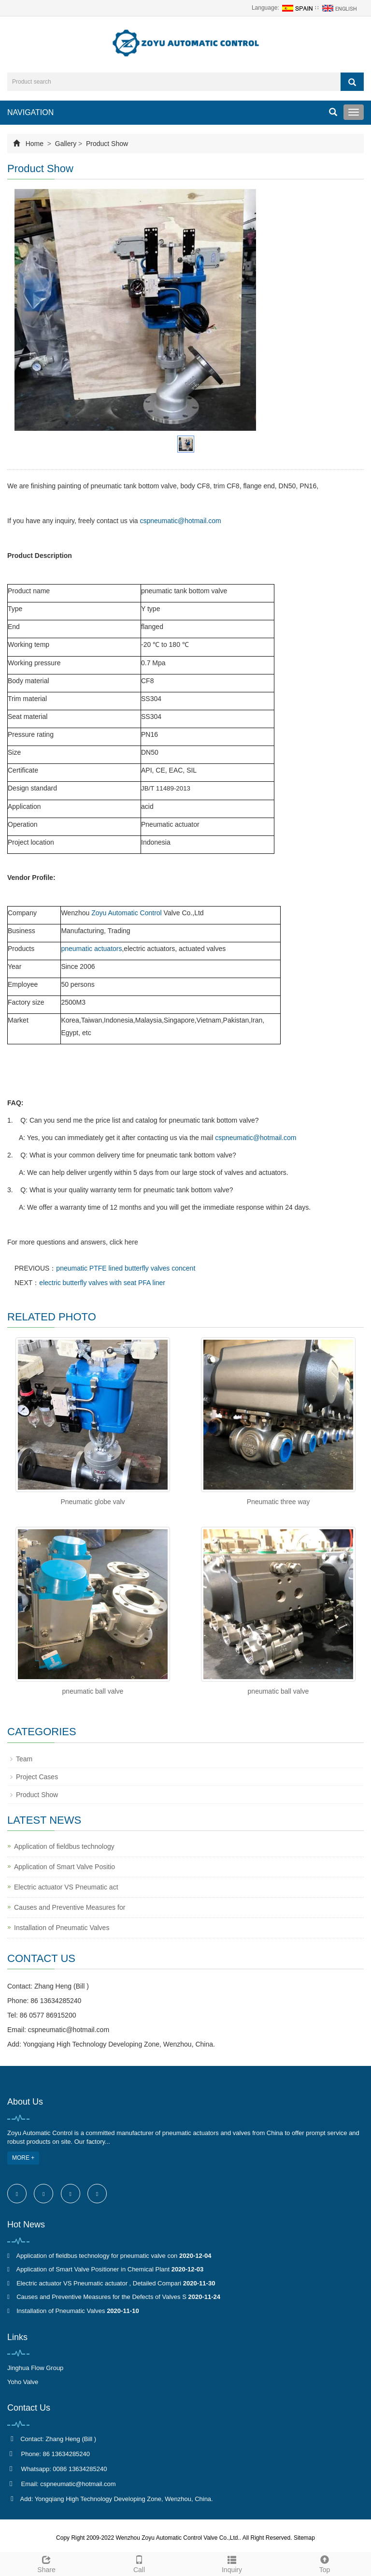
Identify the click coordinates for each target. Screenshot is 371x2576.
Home (34, 143)
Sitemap (304, 2537)
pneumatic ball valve (93, 1691)
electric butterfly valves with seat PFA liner (102, 1283)
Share (46, 2563)
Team (24, 1759)
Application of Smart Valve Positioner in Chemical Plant (93, 2269)
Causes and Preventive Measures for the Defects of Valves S (101, 2296)
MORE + (23, 2157)
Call (139, 2563)
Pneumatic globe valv (92, 1502)
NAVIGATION (30, 112)
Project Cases (37, 1777)
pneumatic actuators (91, 948)
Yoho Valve (22, 2382)
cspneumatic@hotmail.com (180, 521)
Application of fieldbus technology (64, 1846)
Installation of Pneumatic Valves (61, 1928)
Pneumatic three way (278, 1502)
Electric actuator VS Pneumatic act (66, 1887)
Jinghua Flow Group (35, 2367)
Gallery (65, 143)
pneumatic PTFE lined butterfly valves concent (125, 1268)
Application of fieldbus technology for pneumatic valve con (96, 2255)
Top (324, 2563)
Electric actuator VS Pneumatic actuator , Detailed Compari (98, 2283)
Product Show (106, 143)
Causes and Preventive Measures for (69, 1907)
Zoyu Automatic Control (126, 913)
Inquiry (232, 2563)
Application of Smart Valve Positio (64, 1867)
